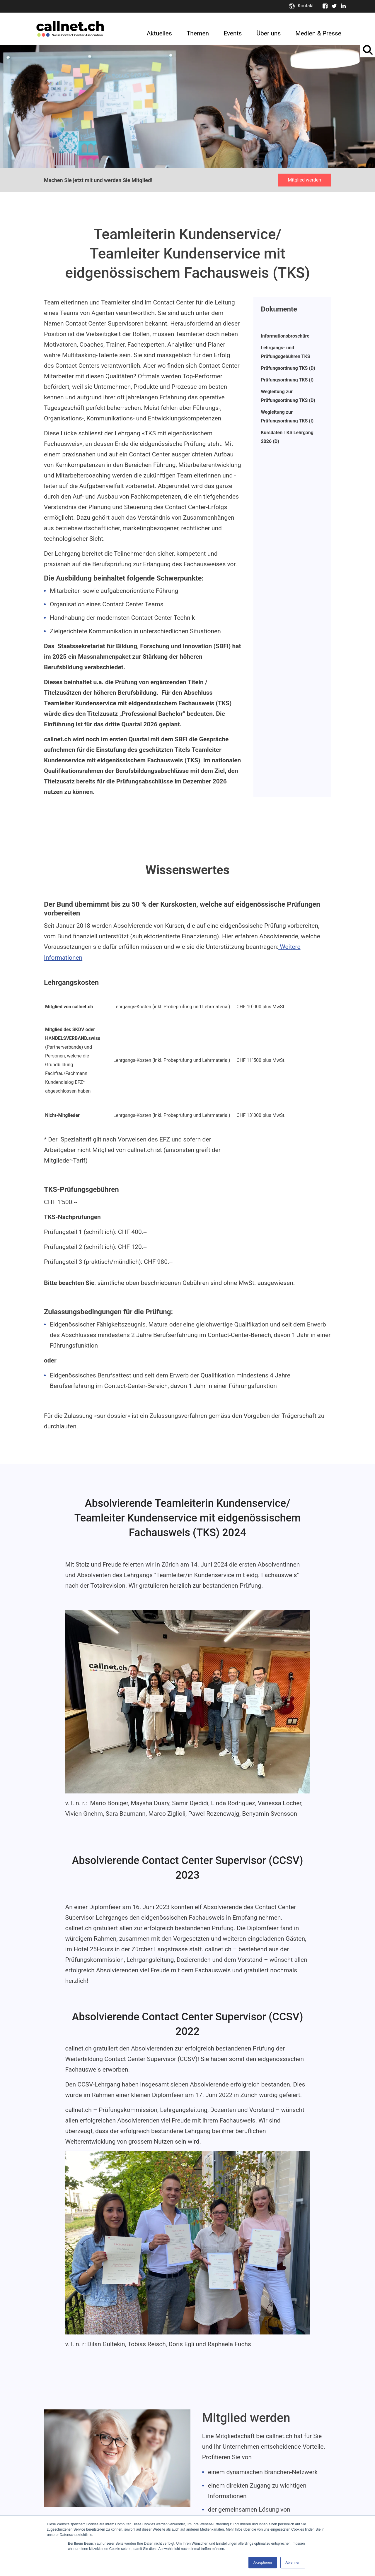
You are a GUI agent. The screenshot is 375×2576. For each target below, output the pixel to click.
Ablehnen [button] (292, 2562)
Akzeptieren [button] (262, 2562)
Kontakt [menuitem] (306, 6)
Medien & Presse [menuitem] (318, 33)
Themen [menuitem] (198, 33)
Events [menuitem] (233, 33)
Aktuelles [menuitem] (159, 33)
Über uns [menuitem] (268, 33)
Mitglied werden (304, 180)
